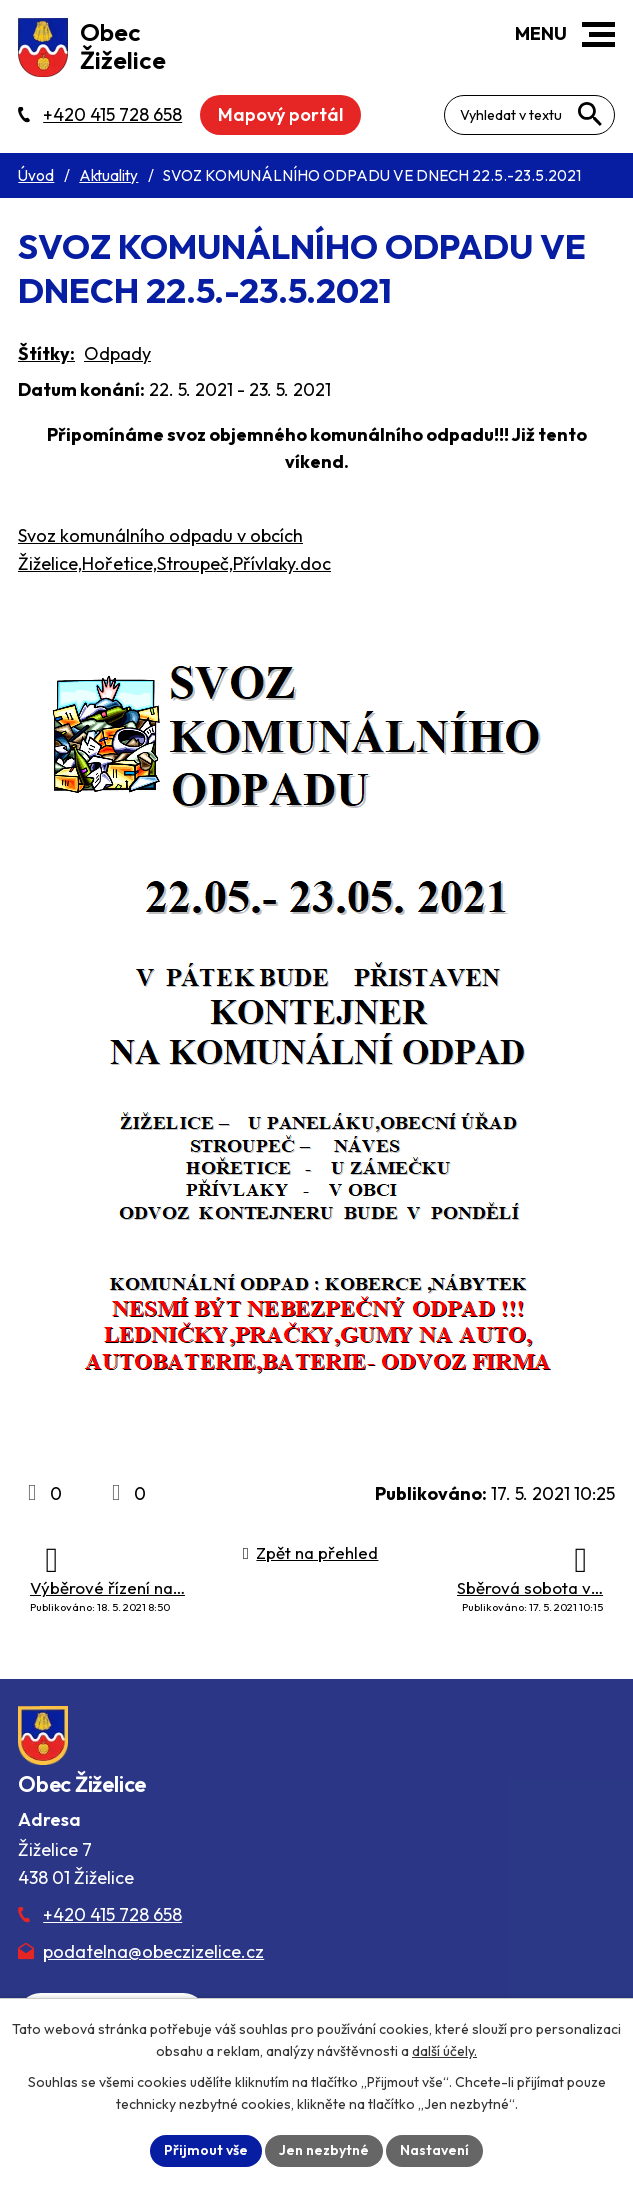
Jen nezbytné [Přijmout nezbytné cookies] (324, 2150)
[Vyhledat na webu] (590, 114)
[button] (598, 34)
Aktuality (108, 175)
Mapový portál (280, 114)
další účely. (444, 2051)
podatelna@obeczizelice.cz (153, 1951)
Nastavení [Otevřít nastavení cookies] (434, 2150)
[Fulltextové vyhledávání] (529, 115)
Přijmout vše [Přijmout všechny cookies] (206, 2150)
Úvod (36, 175)
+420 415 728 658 (112, 1914)
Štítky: (46, 353)
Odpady (117, 353)
